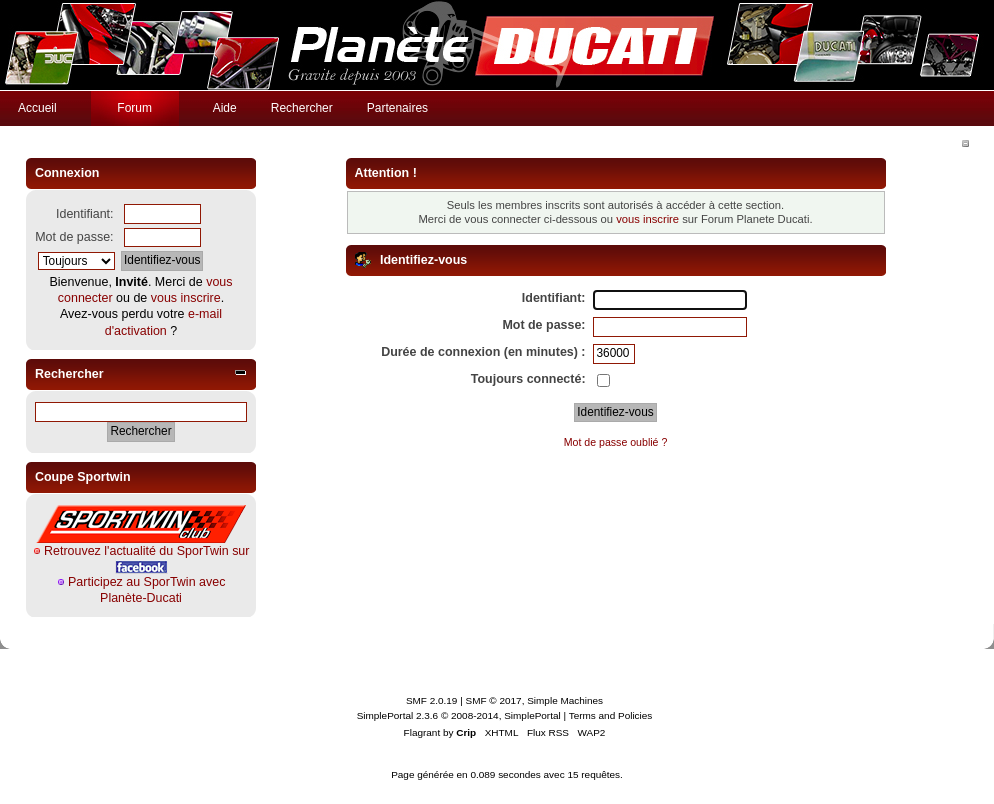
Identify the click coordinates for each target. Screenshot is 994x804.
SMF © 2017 (494, 700)
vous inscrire (186, 298)
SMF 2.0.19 (432, 700)
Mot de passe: (74, 237)
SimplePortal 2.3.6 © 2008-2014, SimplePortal (459, 715)
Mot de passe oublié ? (616, 442)
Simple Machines (565, 700)
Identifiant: (85, 214)
